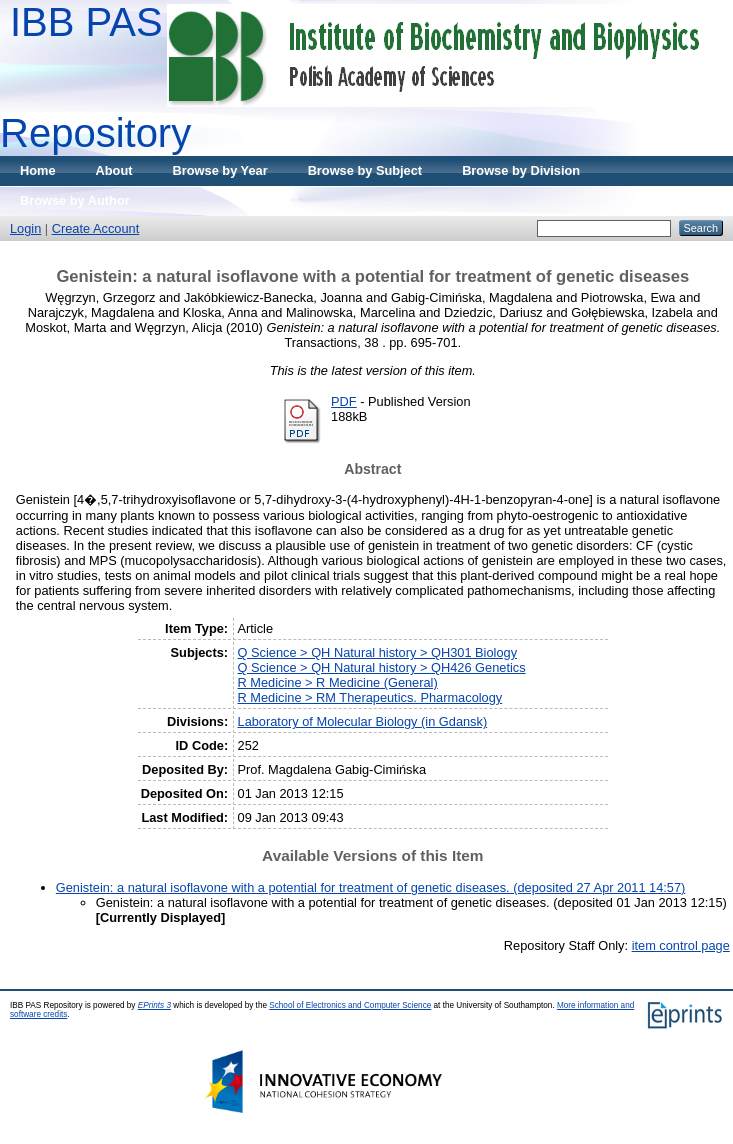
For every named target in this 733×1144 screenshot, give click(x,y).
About (114, 170)
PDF (344, 401)
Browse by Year (220, 170)
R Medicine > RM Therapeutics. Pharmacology (370, 697)
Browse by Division (521, 170)
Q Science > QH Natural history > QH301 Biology (378, 652)
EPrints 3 (154, 1005)
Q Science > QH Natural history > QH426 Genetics (382, 667)
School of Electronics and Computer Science (350, 1005)
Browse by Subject (365, 170)
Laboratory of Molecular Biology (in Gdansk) (363, 721)
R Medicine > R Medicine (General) (338, 682)
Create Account (96, 228)
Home (38, 170)
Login (25, 228)
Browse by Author (75, 200)
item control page (681, 945)
